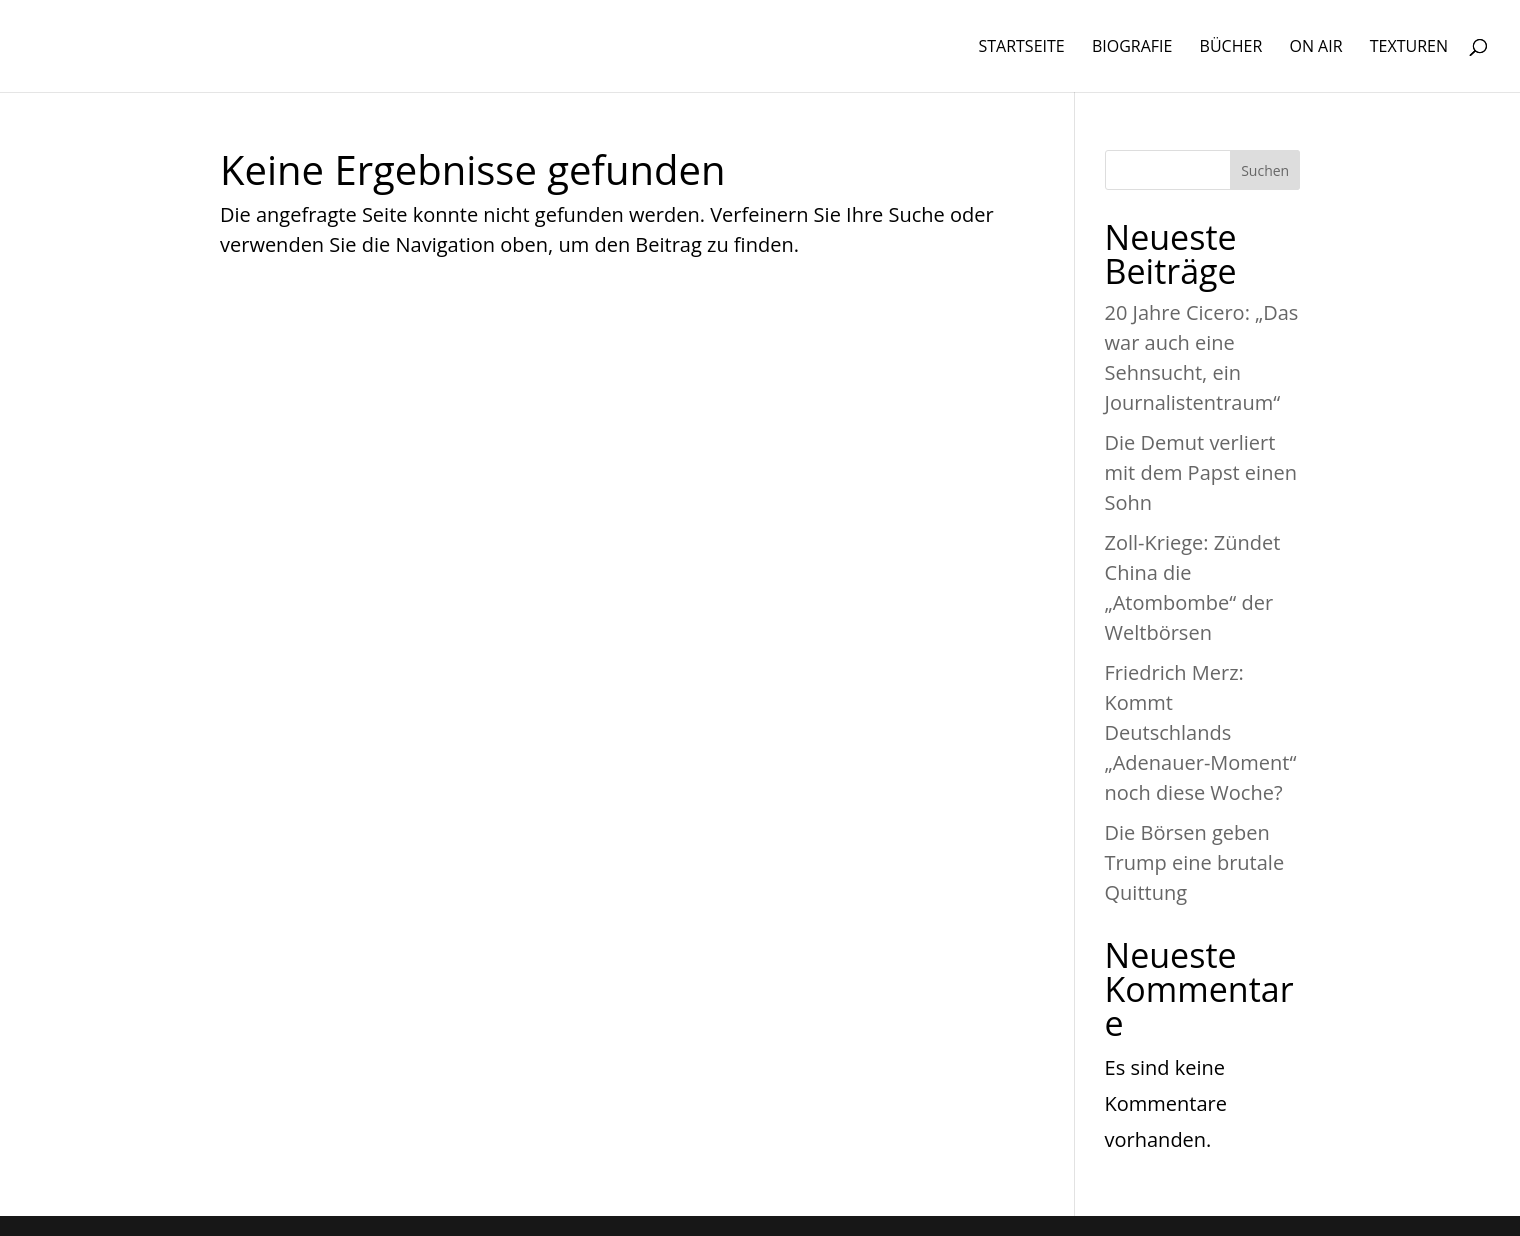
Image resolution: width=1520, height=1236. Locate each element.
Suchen (1265, 170)
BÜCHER (1231, 48)
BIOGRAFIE (1132, 48)
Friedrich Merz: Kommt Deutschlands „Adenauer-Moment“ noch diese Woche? (1201, 732)
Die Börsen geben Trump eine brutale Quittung (1195, 862)
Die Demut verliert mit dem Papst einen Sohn (1201, 472)
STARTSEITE (1021, 48)
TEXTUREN (1409, 48)
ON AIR (1315, 48)
